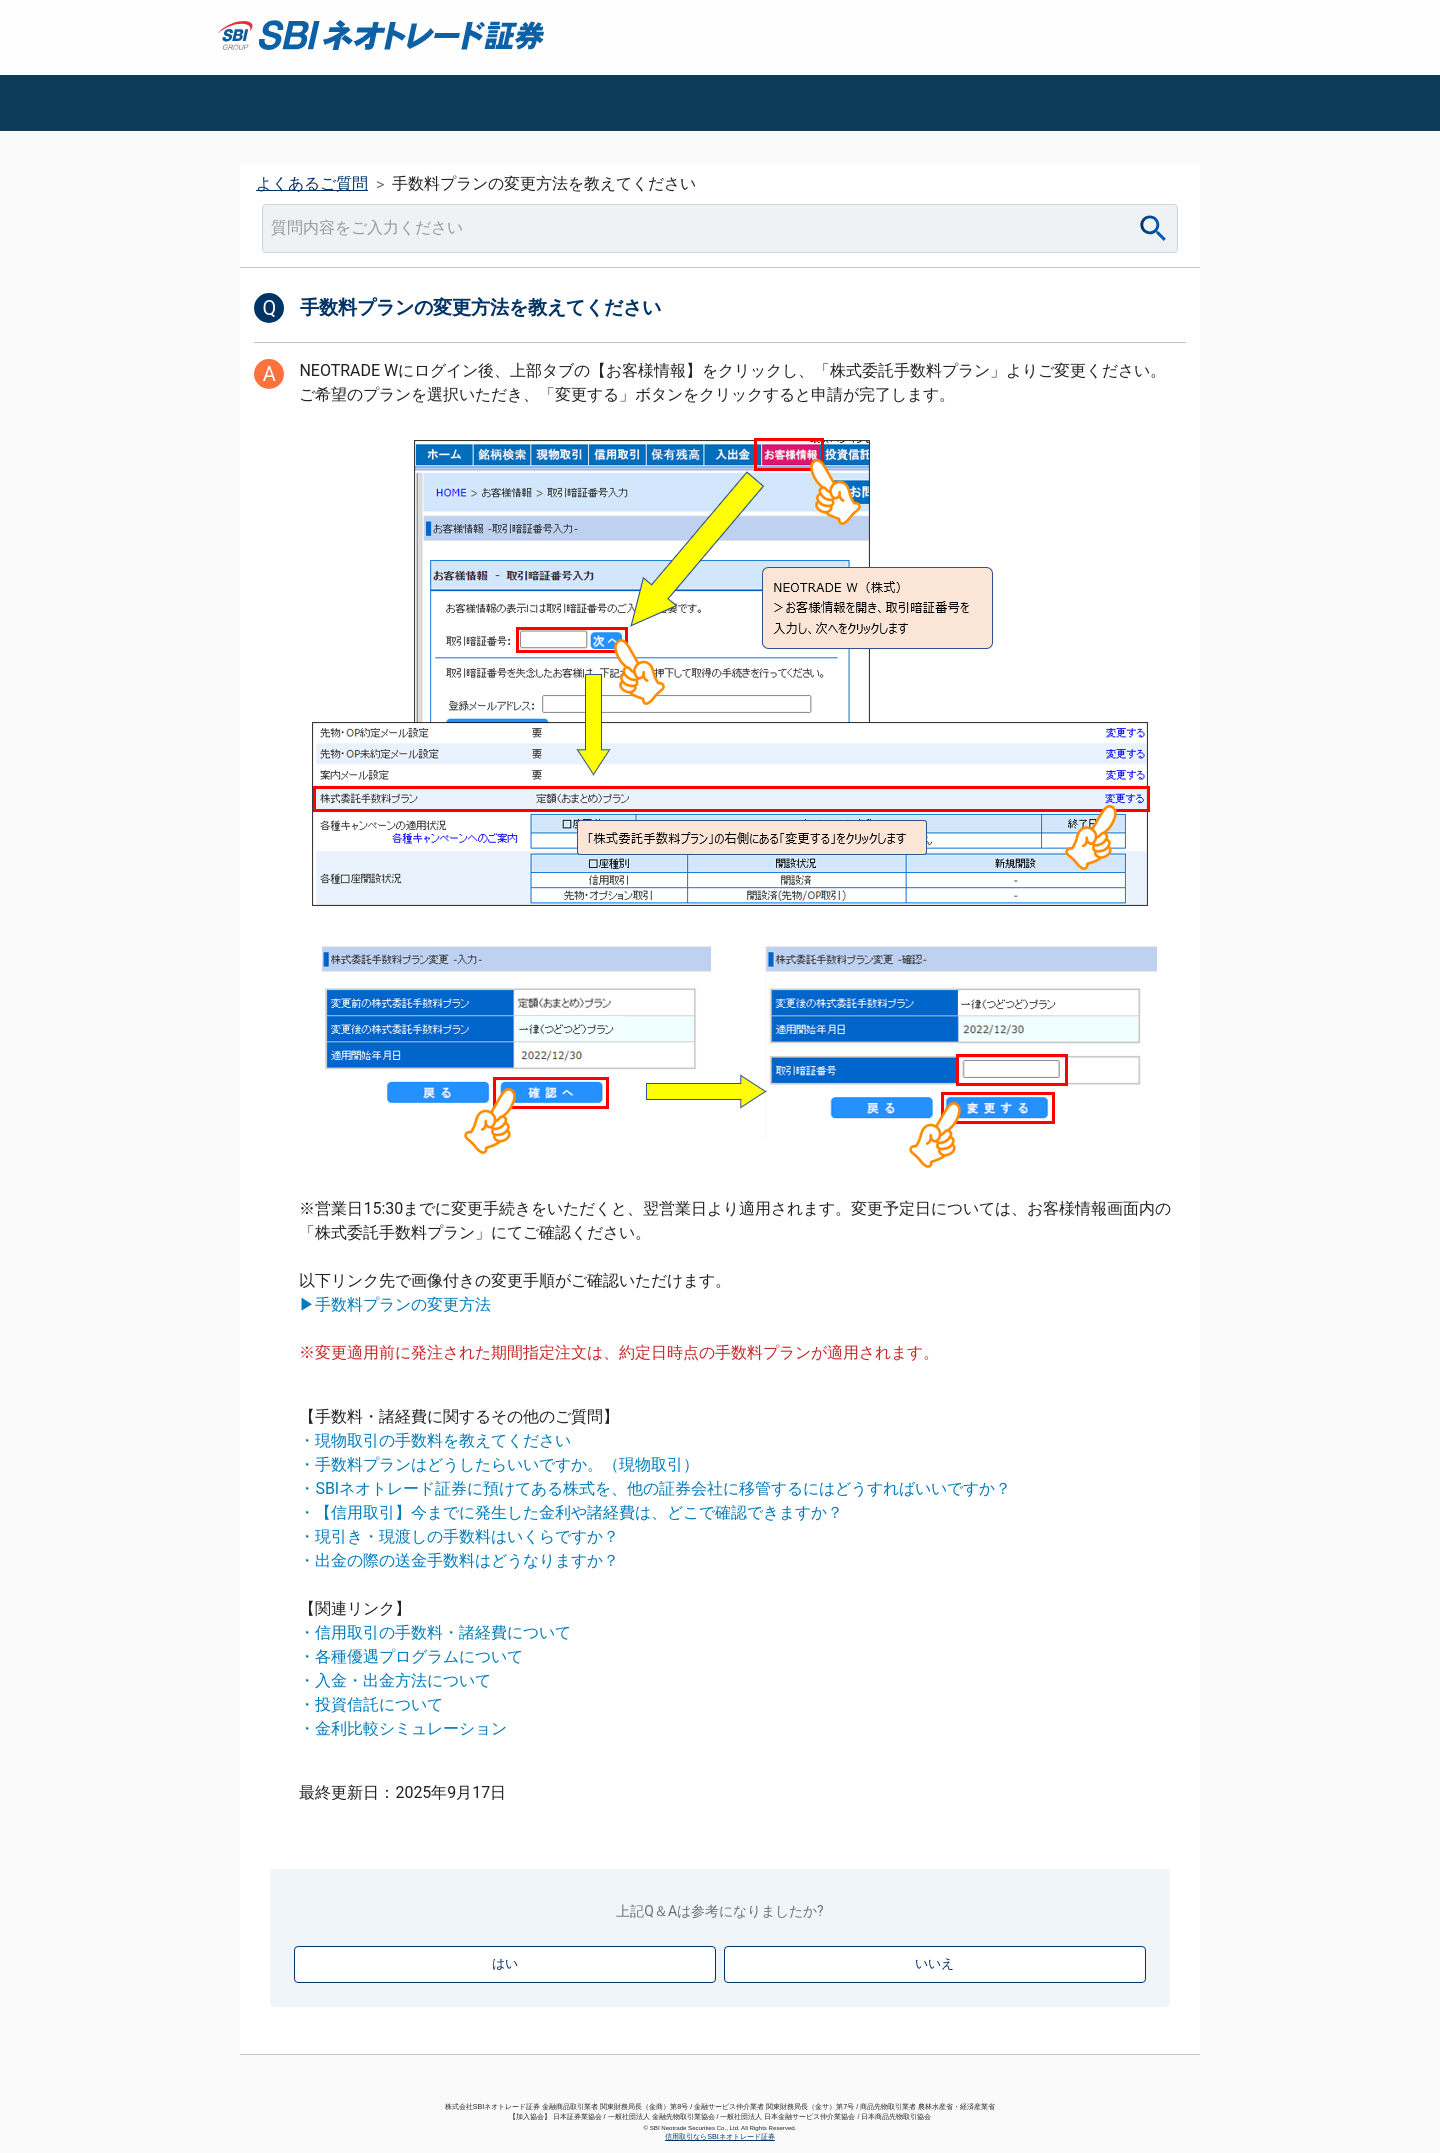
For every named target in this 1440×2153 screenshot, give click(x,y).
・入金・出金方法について (395, 1680)
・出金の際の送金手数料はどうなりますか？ (459, 1560)
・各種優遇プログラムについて (411, 1656)
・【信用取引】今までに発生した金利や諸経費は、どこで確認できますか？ (571, 1512)
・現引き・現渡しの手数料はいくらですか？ (459, 1536)
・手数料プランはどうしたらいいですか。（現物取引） (499, 1464)
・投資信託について (371, 1704)
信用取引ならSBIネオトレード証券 (720, 2136)
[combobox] (720, 228)
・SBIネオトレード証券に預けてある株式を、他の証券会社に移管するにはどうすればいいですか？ (655, 1488)
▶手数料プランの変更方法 (395, 1304)
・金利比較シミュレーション (403, 1728)
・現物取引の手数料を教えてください (435, 1440)
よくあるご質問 (312, 183)
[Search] (1153, 228)
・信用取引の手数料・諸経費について (435, 1632)
